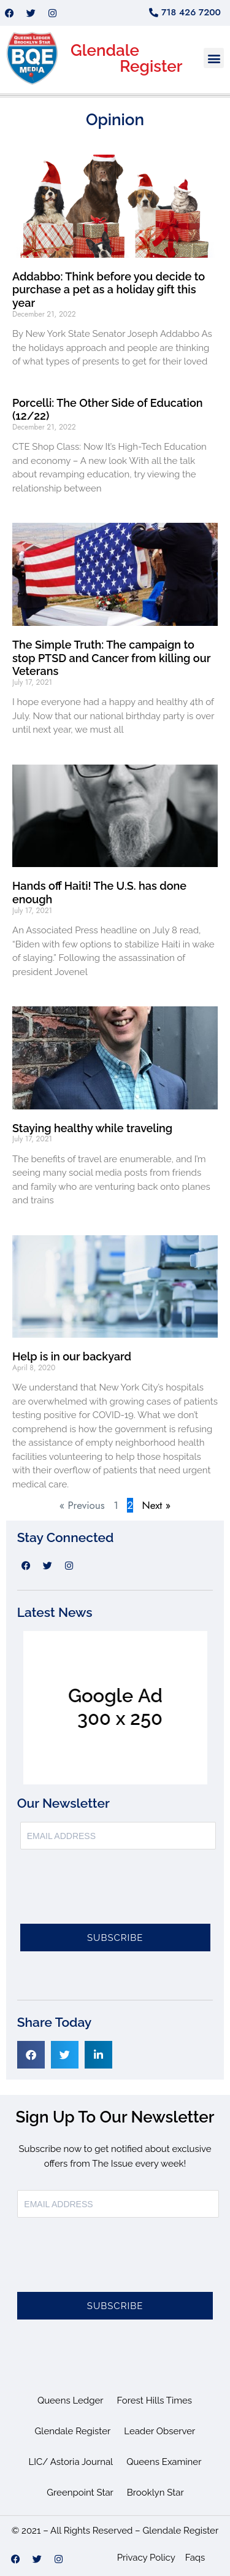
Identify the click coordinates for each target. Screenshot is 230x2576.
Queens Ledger (70, 2400)
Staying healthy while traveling (92, 1128)
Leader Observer (159, 2431)
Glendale (105, 50)
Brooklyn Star (155, 2492)
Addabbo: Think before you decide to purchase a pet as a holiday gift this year (108, 289)
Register (151, 66)
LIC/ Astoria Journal (71, 2461)
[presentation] (113, 1894)
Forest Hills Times (155, 2400)
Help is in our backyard (71, 1356)
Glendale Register (73, 2431)
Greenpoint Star (80, 2492)
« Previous (82, 1505)
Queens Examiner (163, 2461)
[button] (214, 58)
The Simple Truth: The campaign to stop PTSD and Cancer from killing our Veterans (111, 657)
